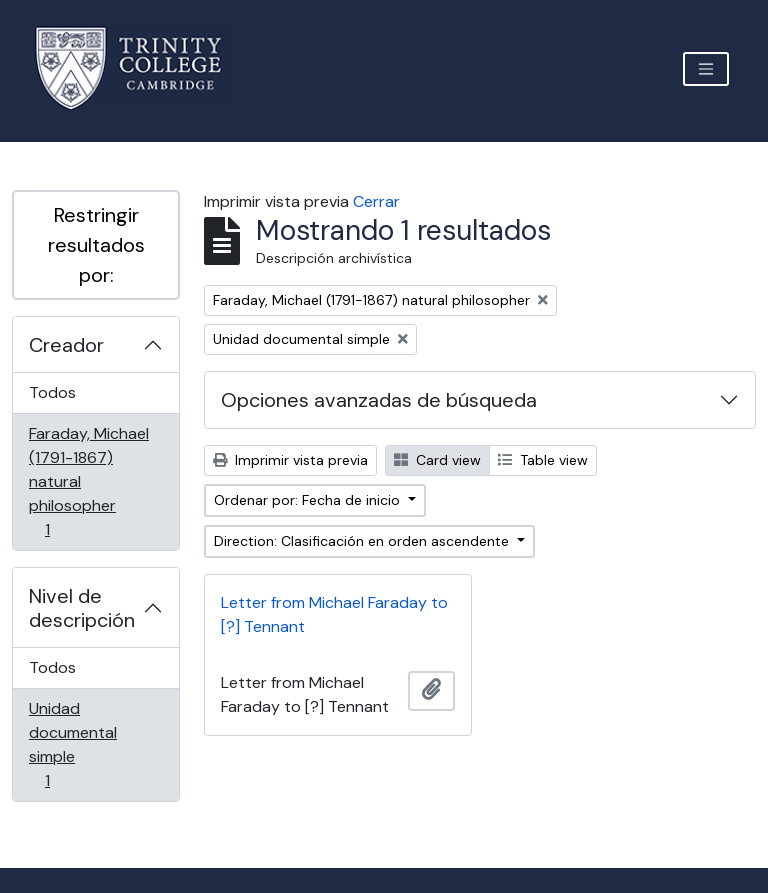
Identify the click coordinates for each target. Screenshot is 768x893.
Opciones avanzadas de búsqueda (379, 400)
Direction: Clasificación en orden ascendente (363, 541)
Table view (543, 460)
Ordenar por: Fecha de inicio (309, 500)
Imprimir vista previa (290, 460)
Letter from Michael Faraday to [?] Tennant (334, 614)
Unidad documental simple (75, 744)
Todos (52, 392)
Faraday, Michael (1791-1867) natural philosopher (88, 481)
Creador (66, 345)
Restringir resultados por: (96, 245)
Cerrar (376, 201)
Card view (437, 460)
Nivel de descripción (82, 608)
